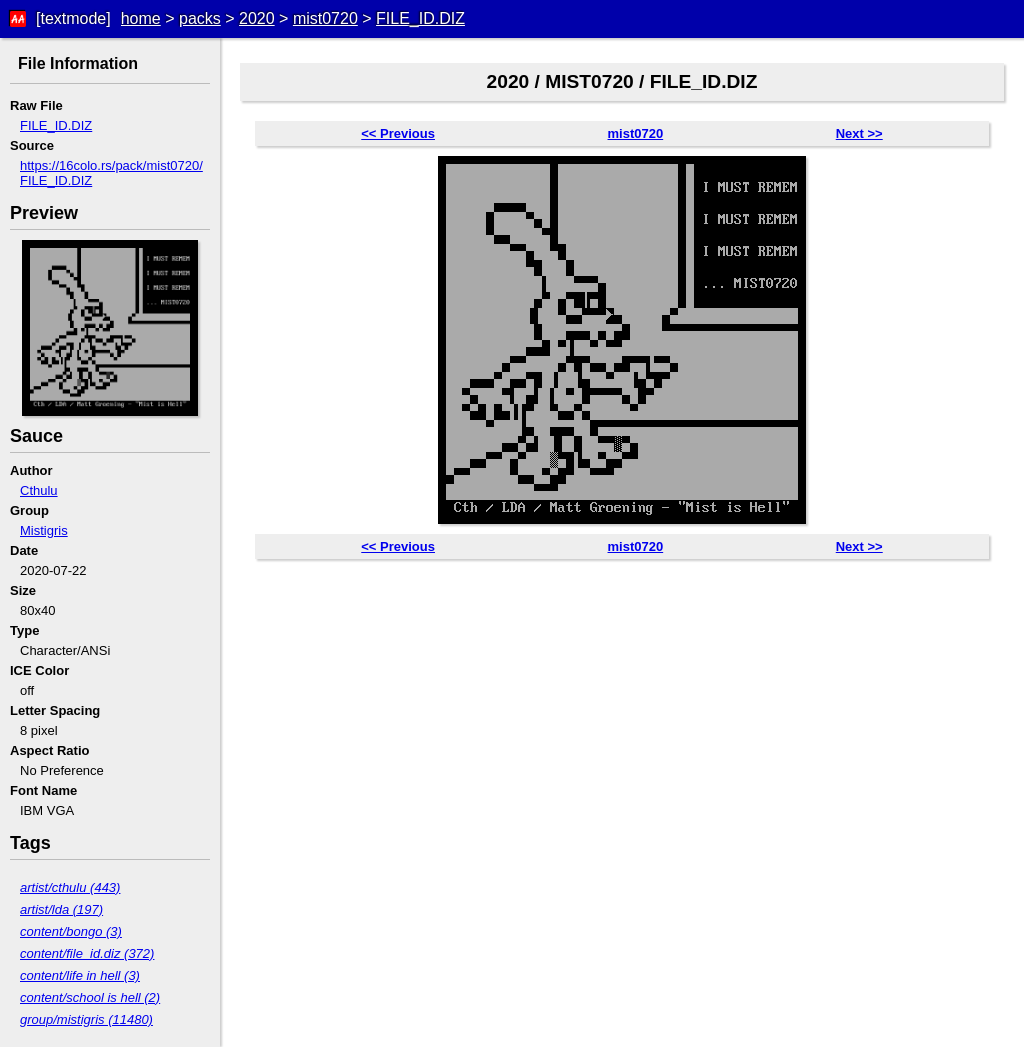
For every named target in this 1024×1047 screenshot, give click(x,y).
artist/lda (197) (61, 909)
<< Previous (398, 133)
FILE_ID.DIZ (420, 18)
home (141, 18)
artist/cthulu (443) (70, 887)
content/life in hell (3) (80, 975)
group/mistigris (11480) (86, 1019)
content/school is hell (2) (90, 997)
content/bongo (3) (71, 931)
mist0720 (325, 18)
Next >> (859, 133)
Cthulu (39, 490)
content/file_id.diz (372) (87, 953)
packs (200, 18)
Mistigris (44, 530)
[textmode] (73, 18)
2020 (257, 18)
